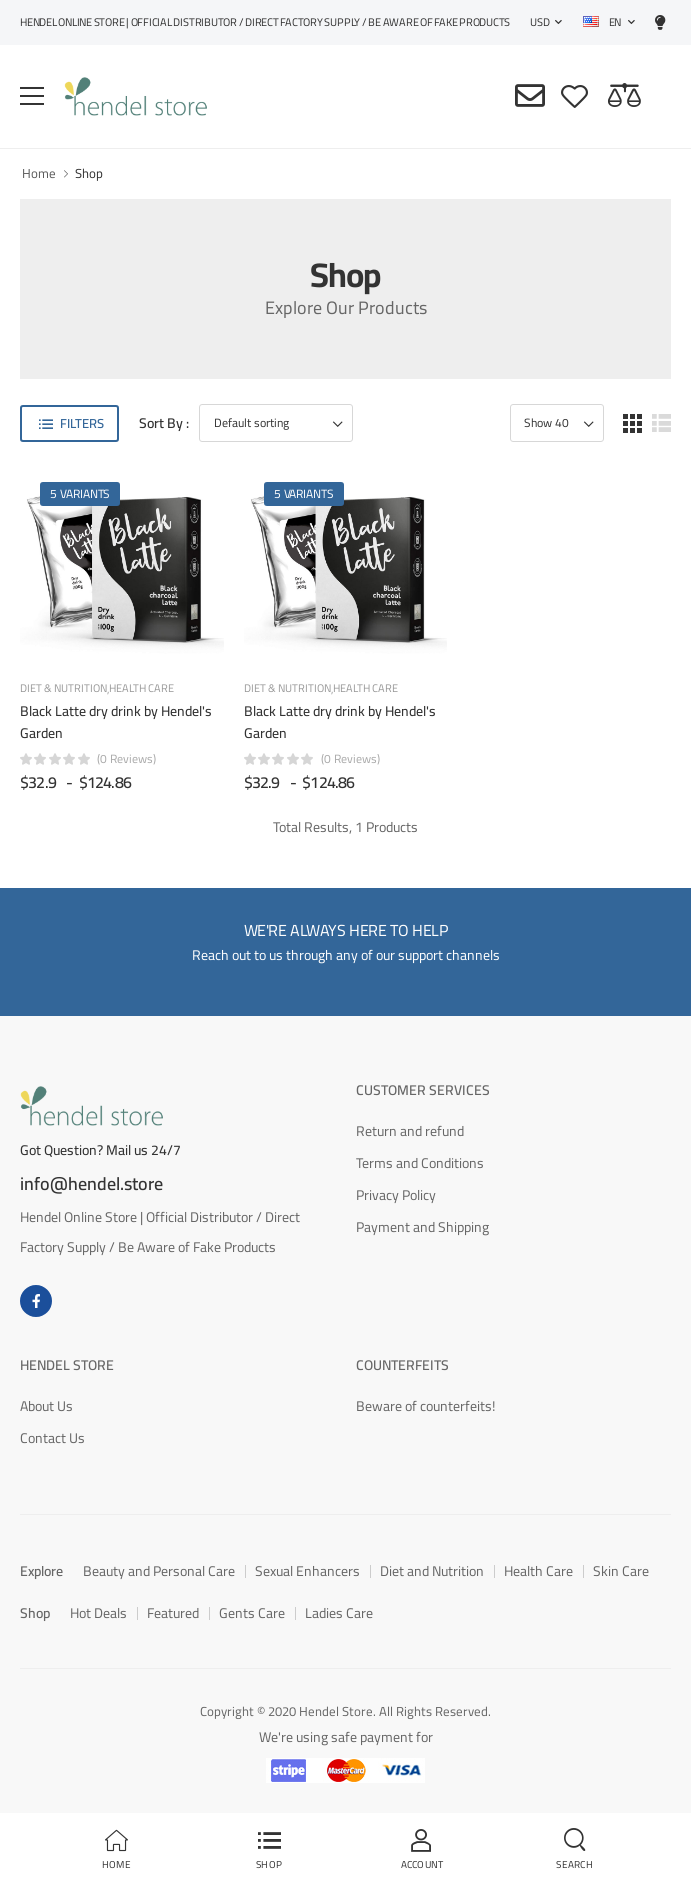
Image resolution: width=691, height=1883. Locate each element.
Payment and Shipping (422, 1227)
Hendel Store (67, 1365)
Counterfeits (402, 1365)
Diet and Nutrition (432, 1571)
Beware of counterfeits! (425, 1406)
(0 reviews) (126, 759)
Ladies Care (339, 1613)
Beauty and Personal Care (159, 1571)
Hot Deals (98, 1613)
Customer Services (423, 1090)
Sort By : (164, 423)
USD (539, 22)
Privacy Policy (396, 1195)
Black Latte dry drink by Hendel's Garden (116, 722)
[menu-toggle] (32, 96)
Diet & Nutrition (63, 689)
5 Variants (80, 493)
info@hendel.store (91, 1184)
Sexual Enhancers (307, 1571)
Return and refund (410, 1131)
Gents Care (252, 1613)
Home (39, 173)
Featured (173, 1613)
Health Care (141, 688)
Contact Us (52, 1438)
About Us (46, 1406)
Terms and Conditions (420, 1163)
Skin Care (621, 1571)
